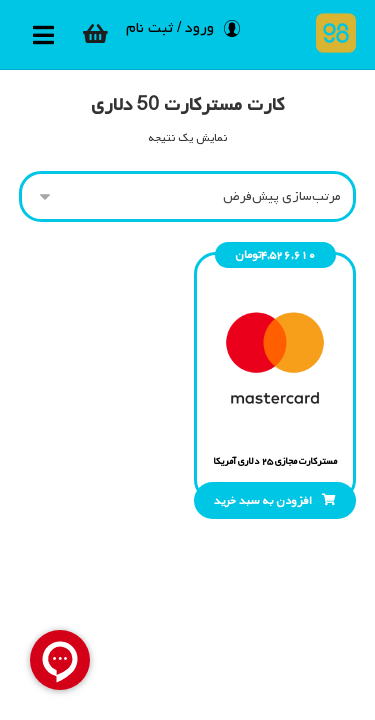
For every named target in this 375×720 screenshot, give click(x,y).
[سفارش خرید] (188, 196)
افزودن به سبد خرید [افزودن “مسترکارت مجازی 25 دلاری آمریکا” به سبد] (263, 501)
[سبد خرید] (96, 34)
